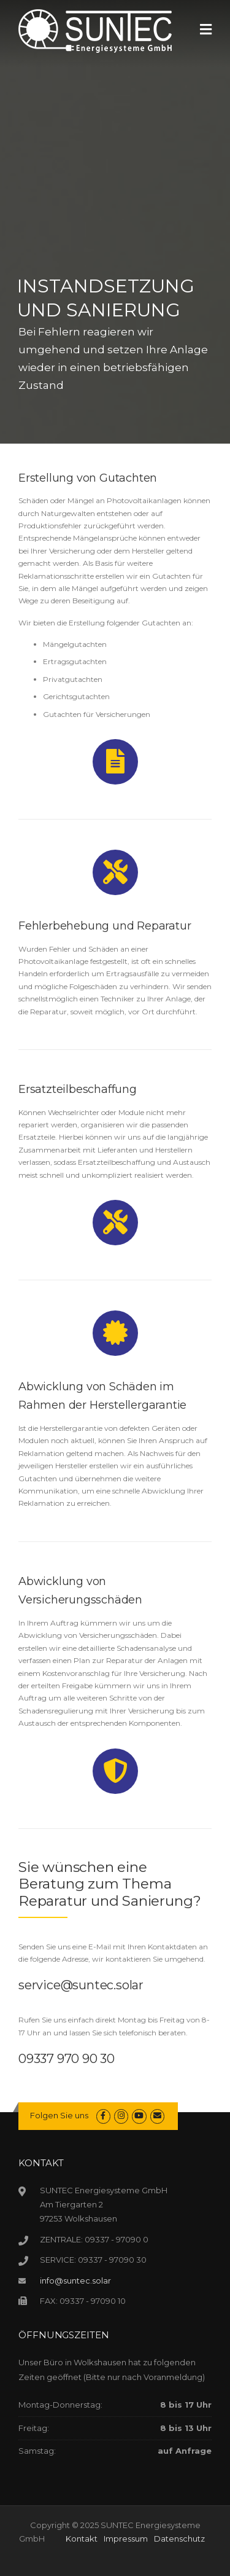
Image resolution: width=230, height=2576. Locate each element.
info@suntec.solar (75, 2280)
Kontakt (82, 2538)
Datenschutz (179, 2538)
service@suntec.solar (81, 1985)
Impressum (126, 2538)
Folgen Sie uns (59, 2115)
